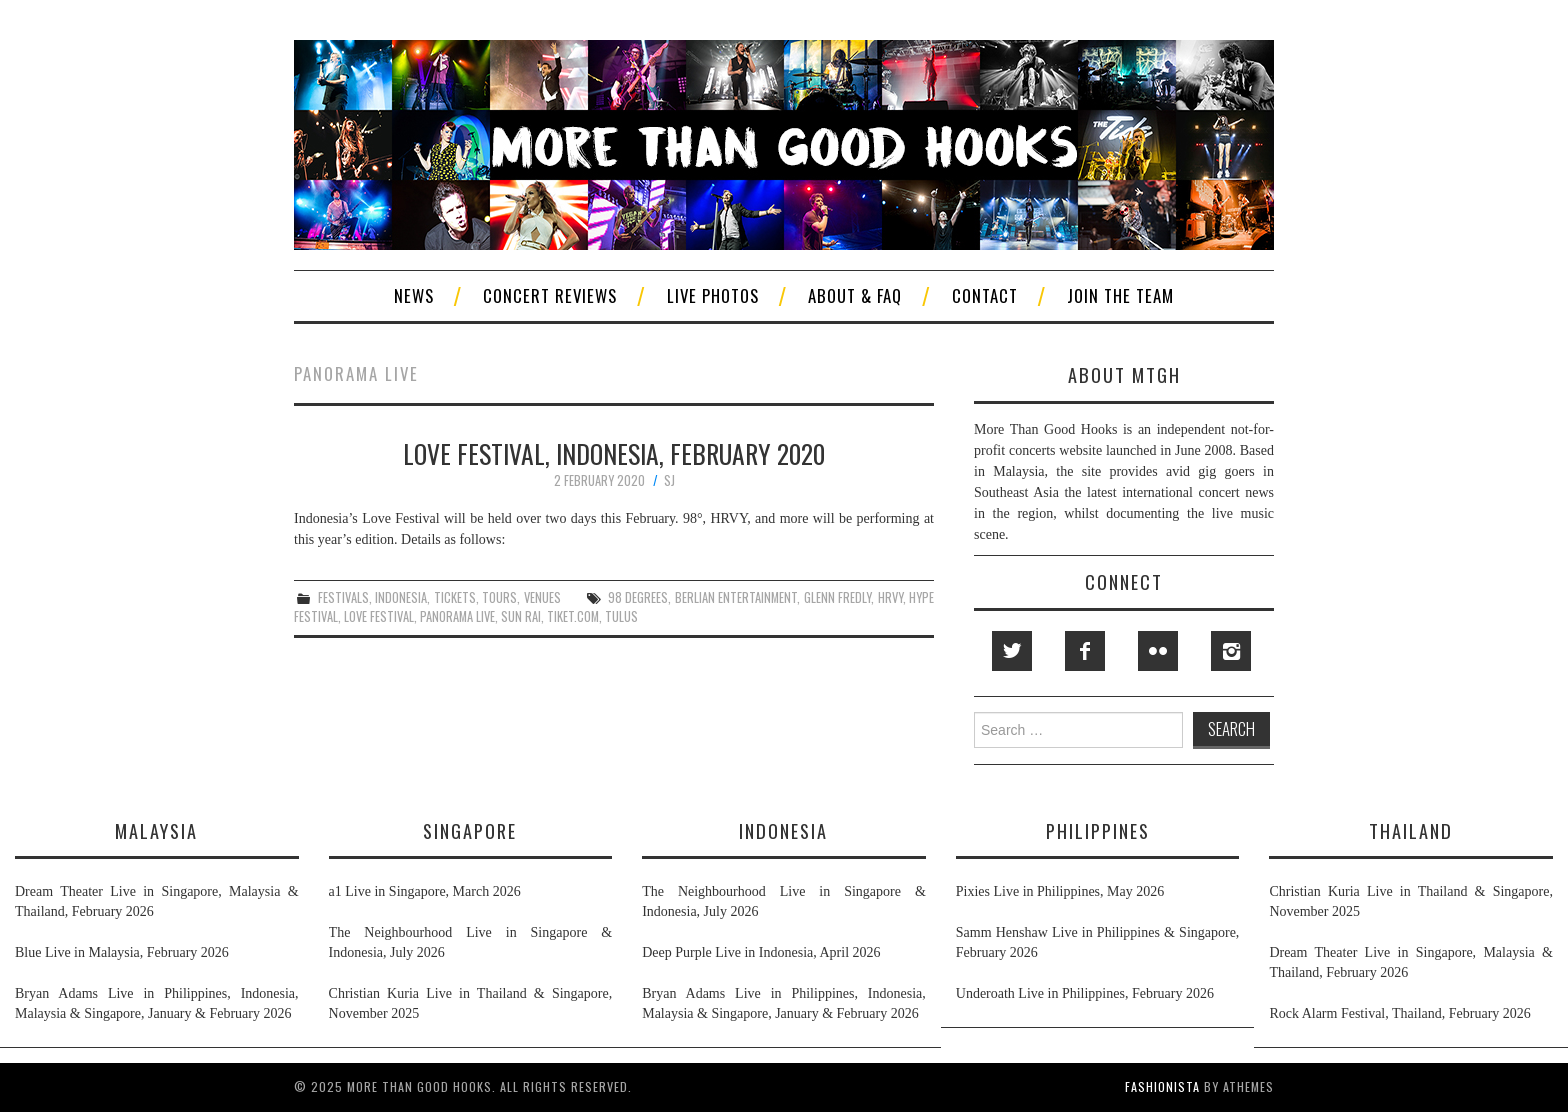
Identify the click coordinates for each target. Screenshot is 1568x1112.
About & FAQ (855, 295)
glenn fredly (837, 597)
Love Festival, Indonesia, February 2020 (614, 453)
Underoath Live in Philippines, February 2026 (1085, 993)
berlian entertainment (736, 597)
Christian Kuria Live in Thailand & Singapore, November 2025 (471, 1003)
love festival (379, 616)
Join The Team (1120, 295)
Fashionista (1162, 1086)
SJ (669, 480)
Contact (985, 295)
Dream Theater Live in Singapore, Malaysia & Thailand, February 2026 (157, 901)
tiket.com (573, 616)
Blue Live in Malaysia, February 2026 (122, 952)
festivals (343, 597)
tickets (455, 597)
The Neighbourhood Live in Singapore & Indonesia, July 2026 (471, 942)
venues (542, 597)
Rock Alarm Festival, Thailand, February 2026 (1399, 1013)
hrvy (890, 597)
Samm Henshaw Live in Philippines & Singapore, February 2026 (1098, 942)
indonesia (401, 597)
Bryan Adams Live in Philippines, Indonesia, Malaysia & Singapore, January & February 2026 (157, 1003)
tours (499, 597)
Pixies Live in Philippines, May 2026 (1060, 891)
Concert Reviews (550, 295)
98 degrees (638, 597)
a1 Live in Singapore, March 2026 (425, 891)
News (414, 295)
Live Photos (713, 295)
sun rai (521, 616)
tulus (621, 616)
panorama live (457, 616)
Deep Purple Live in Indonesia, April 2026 (761, 952)
